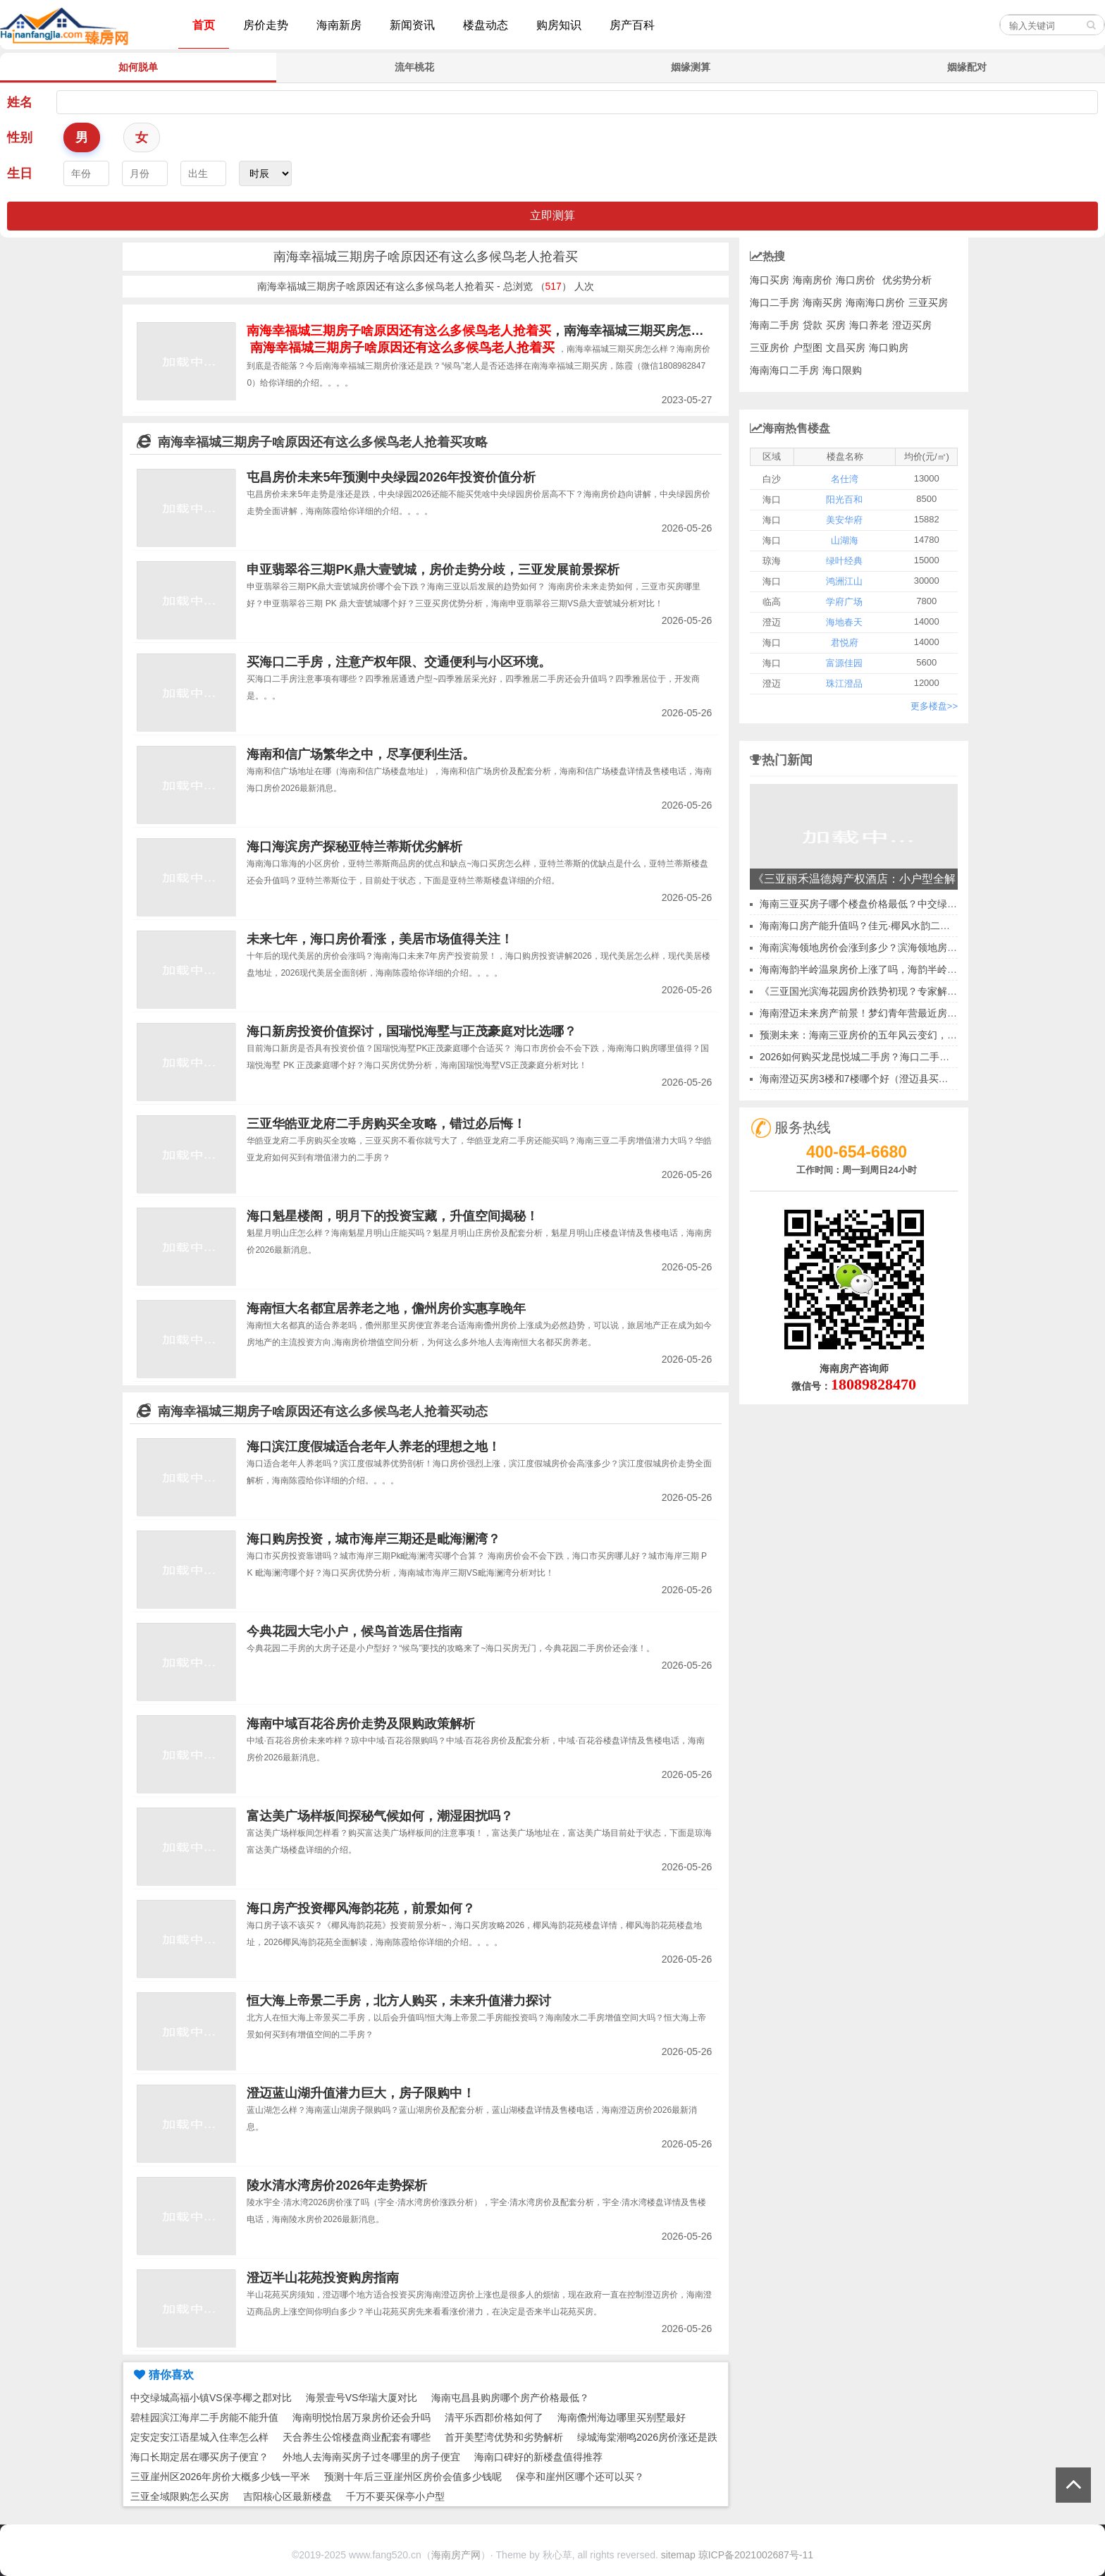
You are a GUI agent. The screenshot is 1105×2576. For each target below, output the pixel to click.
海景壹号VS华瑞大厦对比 (362, 2397)
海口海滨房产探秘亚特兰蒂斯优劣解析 (354, 847)
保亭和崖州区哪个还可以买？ (580, 2476)
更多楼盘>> (934, 706)
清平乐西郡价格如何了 (494, 2417)
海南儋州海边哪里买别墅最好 (621, 2417)
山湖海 (844, 540)
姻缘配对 (967, 67)
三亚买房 (928, 302)
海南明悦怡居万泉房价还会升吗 (361, 2417)
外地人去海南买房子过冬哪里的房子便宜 (371, 2456)
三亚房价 (769, 347)
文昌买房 (845, 347)
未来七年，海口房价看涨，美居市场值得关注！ (380, 939)
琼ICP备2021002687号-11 (755, 2554)
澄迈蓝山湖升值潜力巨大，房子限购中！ (361, 2093)
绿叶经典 (844, 561)
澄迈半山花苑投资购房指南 (323, 2278)
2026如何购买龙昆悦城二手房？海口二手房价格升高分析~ (887, 1056)
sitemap (678, 2554)
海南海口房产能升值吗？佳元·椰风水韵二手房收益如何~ (882, 925)
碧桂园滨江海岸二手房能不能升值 (204, 2417)
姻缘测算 (690, 67)
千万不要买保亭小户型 (395, 2496)
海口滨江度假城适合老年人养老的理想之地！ (373, 1447)
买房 (836, 325)
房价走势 (265, 25)
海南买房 (822, 302)
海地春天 (844, 622)
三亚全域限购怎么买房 (179, 2496)
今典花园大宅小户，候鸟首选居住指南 (354, 1631)
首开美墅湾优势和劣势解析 (504, 2437)
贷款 (812, 325)
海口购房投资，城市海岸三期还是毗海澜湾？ (373, 1539)
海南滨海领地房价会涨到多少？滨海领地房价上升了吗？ (883, 947)
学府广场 (844, 601)
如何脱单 (138, 67)
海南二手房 (774, 325)
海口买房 (769, 280)
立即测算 (552, 215)
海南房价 (812, 280)
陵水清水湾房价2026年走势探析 (337, 2185)
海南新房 (339, 25)
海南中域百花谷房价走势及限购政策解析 (361, 1724)
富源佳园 (844, 663)
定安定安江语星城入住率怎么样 (199, 2437)
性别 (19, 137)
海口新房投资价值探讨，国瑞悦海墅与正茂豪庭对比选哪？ (411, 1031)
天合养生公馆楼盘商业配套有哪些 (357, 2437)
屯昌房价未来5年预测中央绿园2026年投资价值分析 (391, 477)
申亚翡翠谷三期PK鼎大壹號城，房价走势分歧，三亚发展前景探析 (433, 570)
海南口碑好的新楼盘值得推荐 (538, 2456)
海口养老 (869, 325)
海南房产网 (456, 2554)
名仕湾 (844, 479)
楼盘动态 (485, 25)
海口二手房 (774, 302)
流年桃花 (414, 67)
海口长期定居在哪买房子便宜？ (199, 2456)
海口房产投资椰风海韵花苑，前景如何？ (361, 1908)
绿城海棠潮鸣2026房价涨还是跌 (647, 2437)
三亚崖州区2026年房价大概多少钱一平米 (220, 2476)
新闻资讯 (412, 25)
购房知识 (558, 25)
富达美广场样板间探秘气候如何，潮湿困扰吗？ (380, 1816)
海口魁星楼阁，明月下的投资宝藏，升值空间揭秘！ (392, 1216)
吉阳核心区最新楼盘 (287, 2496)
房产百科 (632, 25)
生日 (19, 173)
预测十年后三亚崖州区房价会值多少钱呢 (413, 2476)
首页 (203, 25)
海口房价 (855, 280)
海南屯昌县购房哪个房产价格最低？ (510, 2397)
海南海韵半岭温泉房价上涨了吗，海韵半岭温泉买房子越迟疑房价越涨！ (917, 969)
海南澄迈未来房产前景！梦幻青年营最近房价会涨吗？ (878, 1013)
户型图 (807, 347)
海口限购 (842, 370)
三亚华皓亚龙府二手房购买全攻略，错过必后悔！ (386, 1124)
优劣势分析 (907, 280)
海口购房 (888, 347)
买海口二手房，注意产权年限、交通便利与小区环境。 (399, 662)
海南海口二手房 (784, 370)
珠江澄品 (844, 683)
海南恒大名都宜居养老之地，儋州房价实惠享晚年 (386, 1308)
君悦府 (844, 642)
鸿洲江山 (844, 581)
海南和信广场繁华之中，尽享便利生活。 (361, 754)
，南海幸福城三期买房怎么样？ (488, 331)
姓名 (19, 102)
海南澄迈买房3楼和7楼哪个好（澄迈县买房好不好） (874, 1078)
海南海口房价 (875, 302)
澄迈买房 (912, 325)
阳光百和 (844, 499)
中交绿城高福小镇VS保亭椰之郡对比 (211, 2397)
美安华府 (844, 520)
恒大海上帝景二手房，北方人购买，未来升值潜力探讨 (399, 2001)
